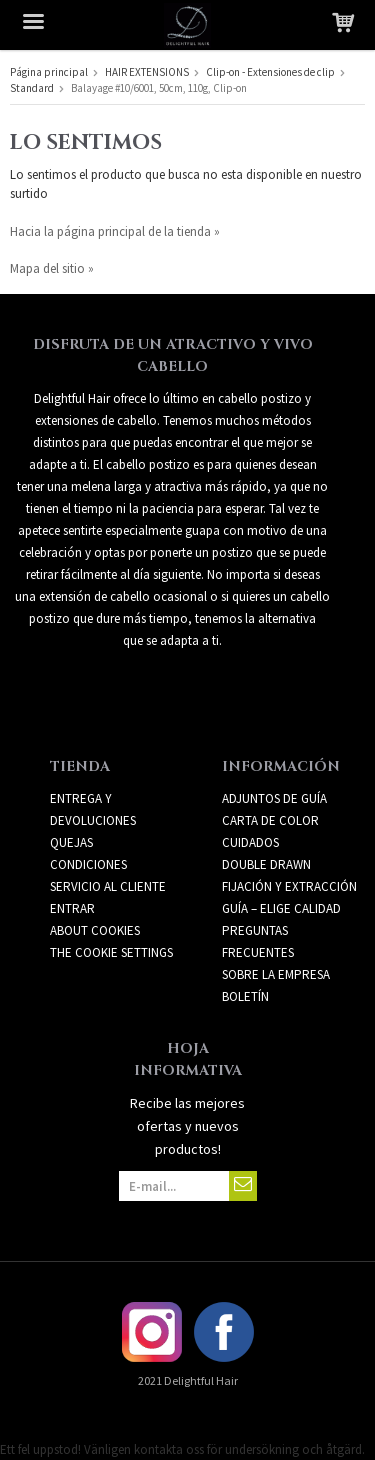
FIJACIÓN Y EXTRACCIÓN (289, 886)
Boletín (245, 996)
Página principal (49, 72)
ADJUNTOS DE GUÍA (274, 798)
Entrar (72, 908)
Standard (32, 88)
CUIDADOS (250, 842)
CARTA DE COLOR (270, 820)
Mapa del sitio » (52, 268)
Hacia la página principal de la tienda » (115, 231)
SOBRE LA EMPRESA (276, 974)
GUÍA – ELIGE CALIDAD (281, 908)
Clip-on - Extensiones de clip (270, 72)
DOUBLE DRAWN (266, 864)
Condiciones (88, 864)
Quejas (71, 842)
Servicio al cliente (108, 886)
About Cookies (95, 930)
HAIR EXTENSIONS (147, 72)
